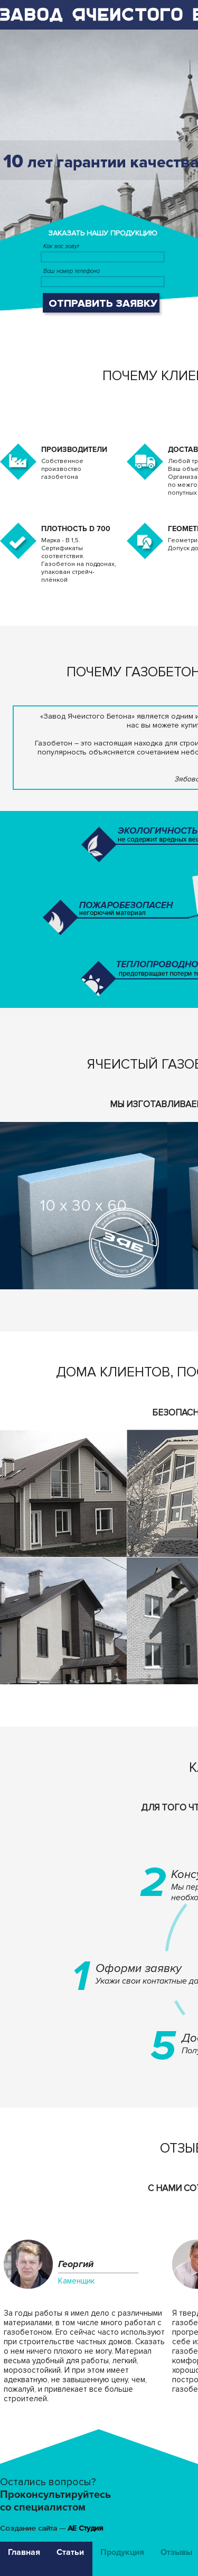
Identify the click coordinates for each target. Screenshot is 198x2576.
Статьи (70, 2552)
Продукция (122, 2552)
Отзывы (176, 2552)
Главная (24, 2552)
